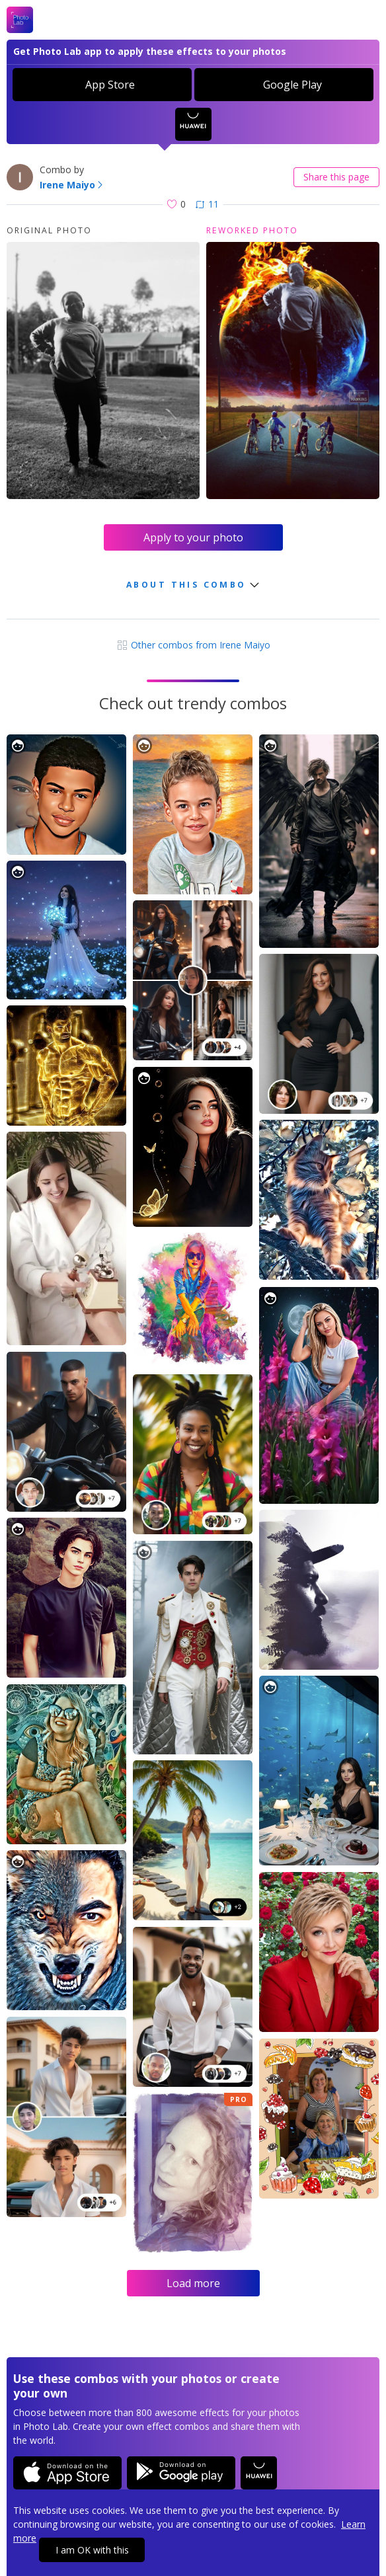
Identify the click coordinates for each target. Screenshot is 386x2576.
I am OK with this (92, 2550)
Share (336, 177)
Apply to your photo (193, 537)
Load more (193, 2283)
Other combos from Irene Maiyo (193, 645)
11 (207, 204)
